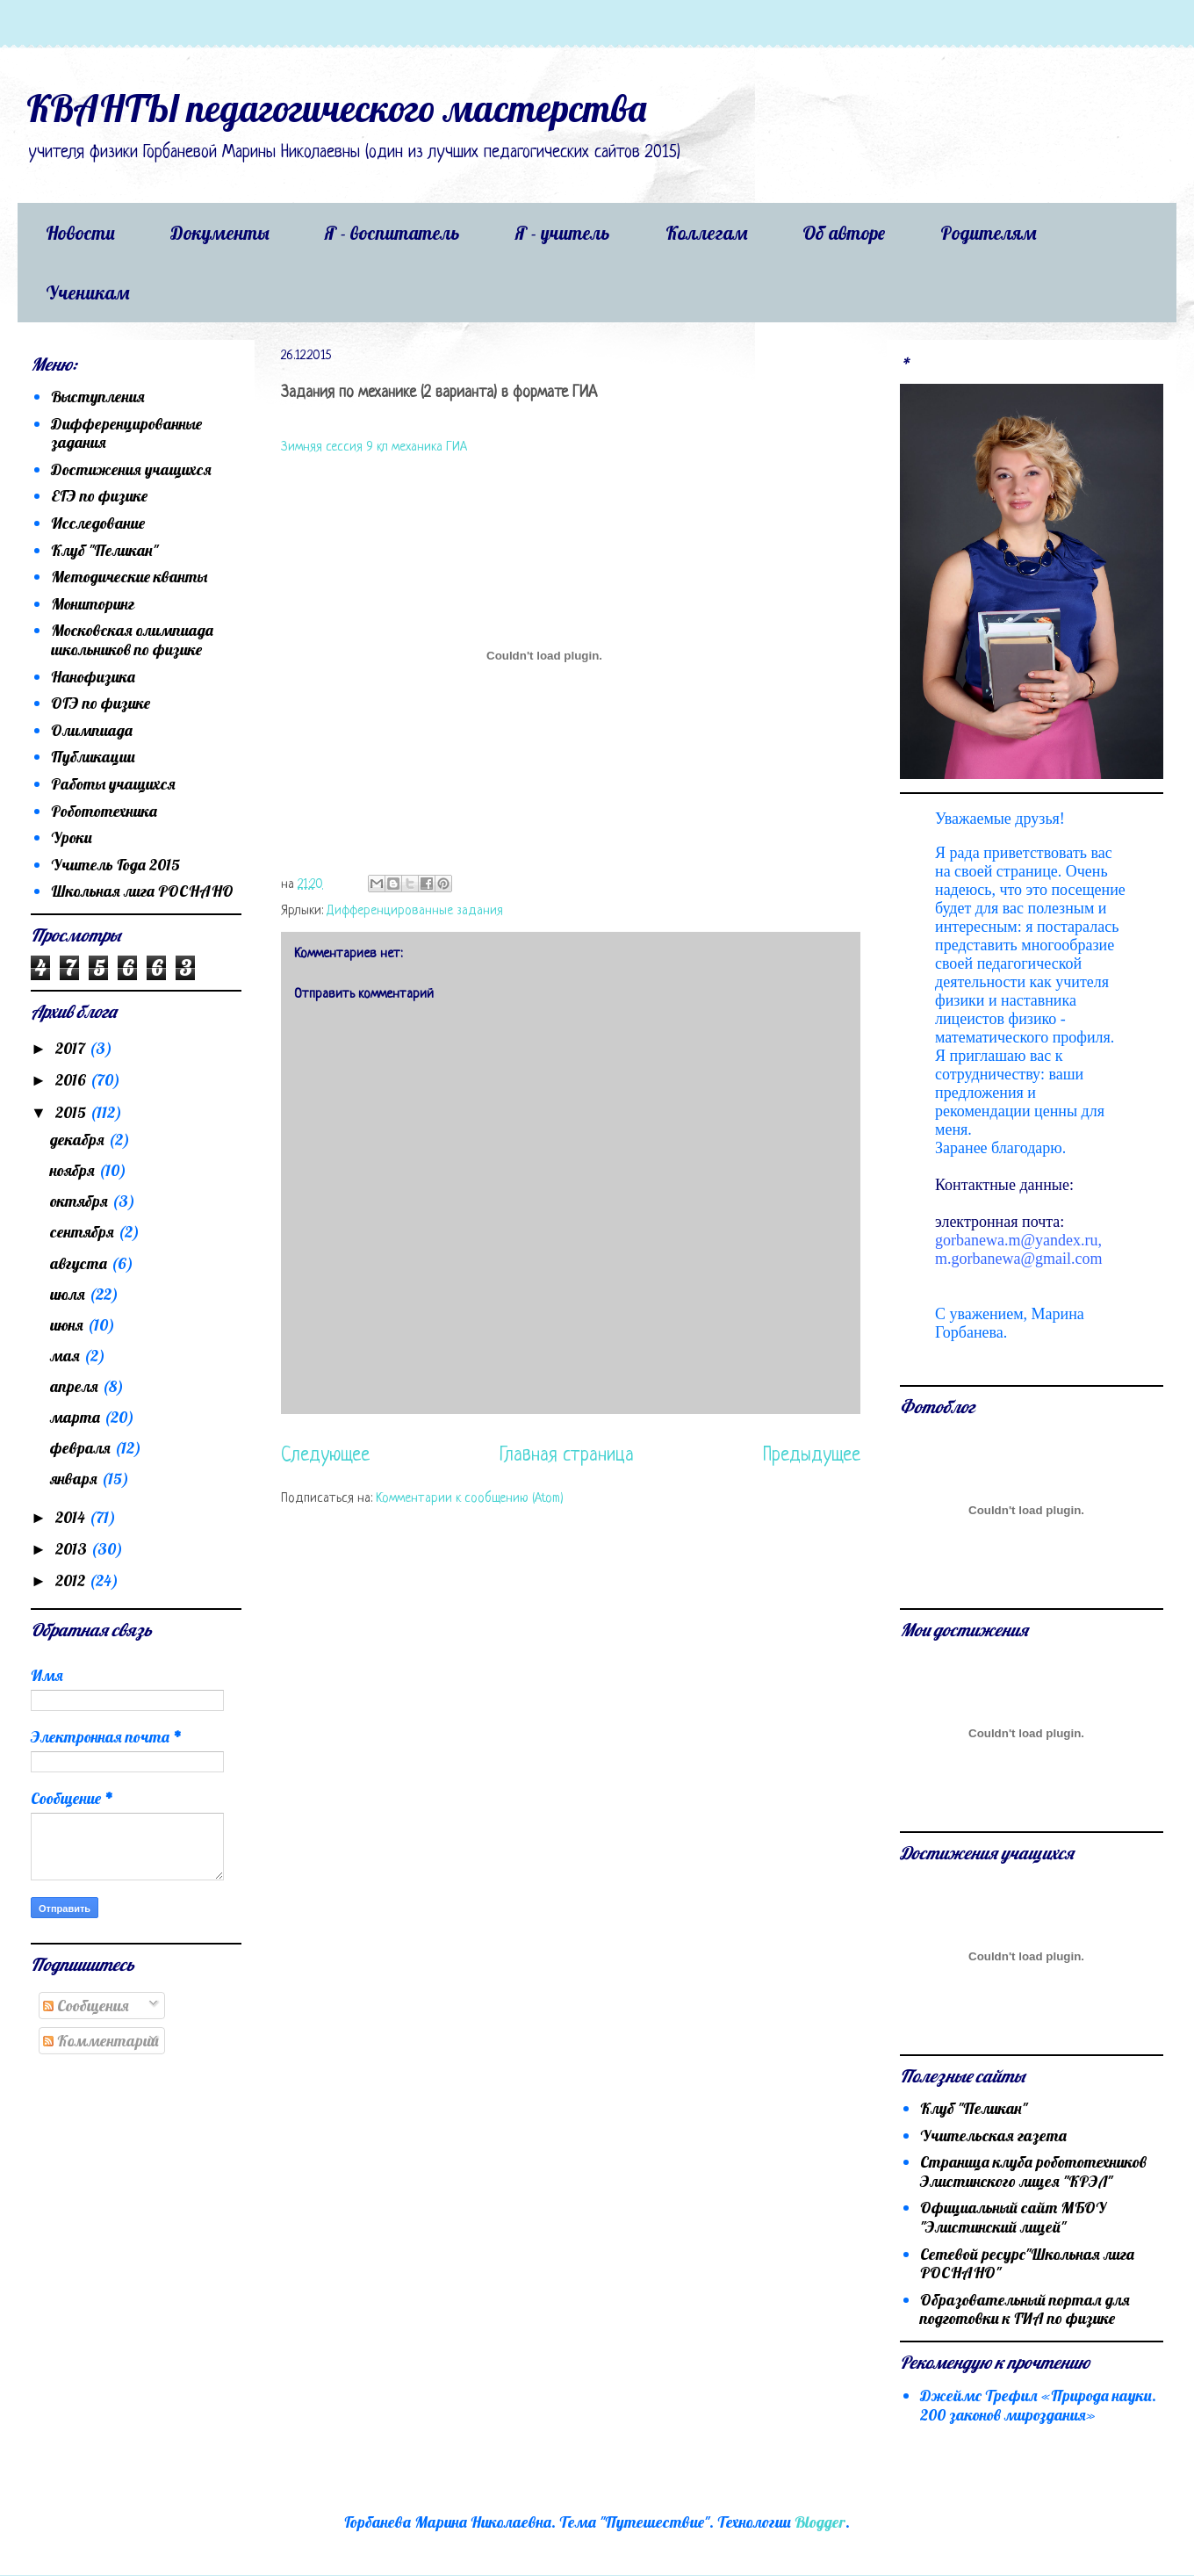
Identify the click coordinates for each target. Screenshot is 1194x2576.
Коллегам (706, 232)
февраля (82, 1448)
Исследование (98, 523)
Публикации (93, 757)
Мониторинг (92, 604)
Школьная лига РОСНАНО (142, 891)
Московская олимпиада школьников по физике (132, 640)
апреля (76, 1386)
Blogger (820, 2522)
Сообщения (86, 2005)
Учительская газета (993, 2135)
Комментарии (101, 2041)
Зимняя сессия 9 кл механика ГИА (374, 447)
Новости (80, 232)
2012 (72, 1580)
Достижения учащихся (131, 469)
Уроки (71, 837)
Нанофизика (93, 677)
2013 (72, 1549)
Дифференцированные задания (415, 911)
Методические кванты (129, 576)
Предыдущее (811, 1456)
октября (80, 1201)
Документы (220, 232)
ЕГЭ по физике (99, 496)
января (75, 1478)
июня (68, 1325)
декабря (79, 1139)
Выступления (98, 396)
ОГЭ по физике (100, 703)
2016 (72, 1080)
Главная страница (567, 1456)
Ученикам (87, 292)
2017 (72, 1048)
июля (69, 1294)
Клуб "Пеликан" (104, 550)
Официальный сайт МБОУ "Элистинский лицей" (1013, 2217)
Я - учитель (562, 232)
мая (66, 1356)
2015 (72, 1112)
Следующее (325, 1456)
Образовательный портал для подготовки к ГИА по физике (1025, 2309)
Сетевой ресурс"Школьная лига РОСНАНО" (1027, 2264)
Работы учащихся (113, 784)
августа (80, 1263)
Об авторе (843, 232)
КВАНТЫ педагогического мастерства (336, 108)
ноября (74, 1170)
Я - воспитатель (392, 232)
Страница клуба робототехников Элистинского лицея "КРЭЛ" (1033, 2171)
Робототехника (104, 811)
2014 (72, 1517)
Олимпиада (92, 730)
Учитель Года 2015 (115, 865)
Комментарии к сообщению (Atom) (470, 1498)
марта (77, 1417)
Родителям (988, 232)
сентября (84, 1232)
